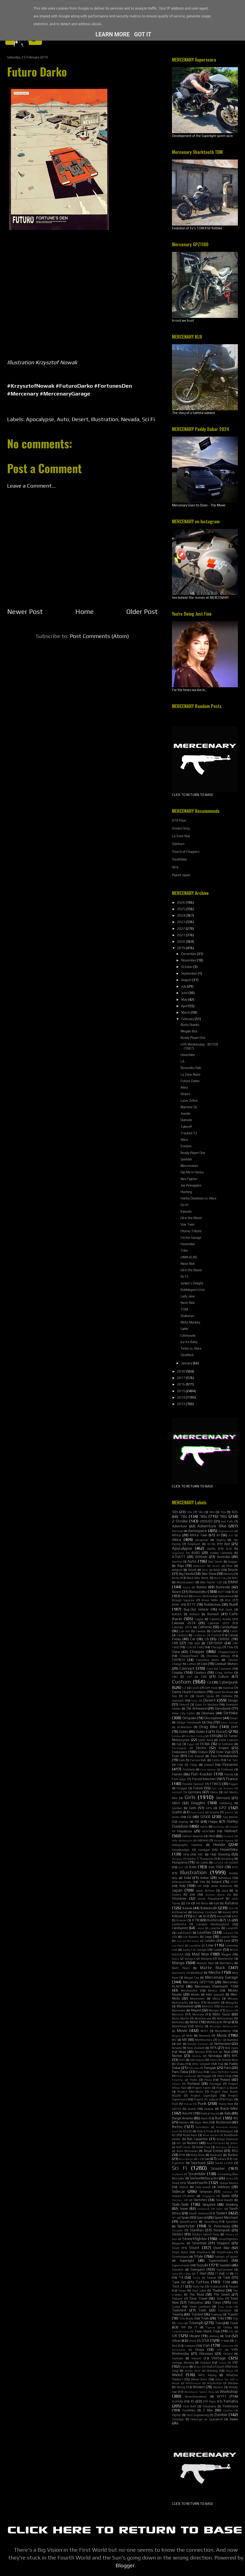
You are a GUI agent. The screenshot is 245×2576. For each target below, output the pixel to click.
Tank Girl (179, 2282)
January (187, 1363)
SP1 (174, 2217)
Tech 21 (178, 2286)
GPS (209, 1808)
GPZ (223, 1807)
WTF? (221, 2396)
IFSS (235, 1867)
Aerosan (177, 1531)
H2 (197, 1821)
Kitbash (177, 1916)
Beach (216, 1566)
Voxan (223, 2362)
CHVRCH (178, 1660)
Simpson (206, 2191)
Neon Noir (187, 1263)
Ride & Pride (205, 2131)
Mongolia (232, 2002)
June (184, 993)
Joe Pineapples (191, 1185)
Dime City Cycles (183, 1713)
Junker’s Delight (191, 1283)
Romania (221, 2147)
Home (84, 611)
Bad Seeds (215, 1561)
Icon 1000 (216, 1867)
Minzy (216, 1998)
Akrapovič (201, 1540)
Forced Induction (204, 1779)
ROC (179, 2143)
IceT (181, 1867)
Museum (204, 2035)
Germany (194, 1792)
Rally (227, 2113)
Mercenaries (189, 1166)
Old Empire (197, 2060)
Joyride (185, 1113)
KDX (231, 1908)
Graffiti (177, 1812)
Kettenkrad (179, 1912)
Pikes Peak (224, 2076)
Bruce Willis (210, 1600)
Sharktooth (197, 2182)
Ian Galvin (202, 1862)
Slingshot (209, 2204)
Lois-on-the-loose (188, 1940)
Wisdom (199, 2387)
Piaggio (207, 2076)
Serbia (230, 2178)
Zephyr (176, 2415)
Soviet (221, 2213)
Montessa (227, 2006)
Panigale (210, 2068)
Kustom (213, 1920)
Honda (219, 1844)
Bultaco (195, 1614)
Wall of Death (215, 2366)
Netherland (222, 2044)
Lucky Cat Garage (194, 1949)
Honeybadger (181, 1849)
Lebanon (228, 1932)
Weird (177, 2374)
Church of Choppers (186, 851)
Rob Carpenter (197, 2139)
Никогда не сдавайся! (207, 2419)
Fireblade (189, 1769)
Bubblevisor (212, 1604)
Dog (209, 1722)
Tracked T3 (188, 1133)
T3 (236, 2273)
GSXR (205, 1816)
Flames (177, 1774)
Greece (229, 1812)
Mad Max (200, 1954)
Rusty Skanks (189, 1025)
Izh (199, 1886)
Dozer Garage (229, 1722)
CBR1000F (215, 1643)
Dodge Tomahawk (189, 1722)
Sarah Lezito (224, 2163)
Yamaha (230, 2401)
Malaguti (190, 1958)
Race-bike (229, 2108)
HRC (200, 1854)
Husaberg (226, 1858)
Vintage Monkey (183, 2362)
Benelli (192, 1570)
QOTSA (176, 2108)
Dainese (228, 1688)
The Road (196, 2294)
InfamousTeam (181, 1882)
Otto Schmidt (201, 2064)
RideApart (227, 2131)
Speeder (186, 1159)
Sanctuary (198, 2163)
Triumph (196, 2322)
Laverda (215, 1928)
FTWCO (215, 1784)
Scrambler (197, 2173)
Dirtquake (189, 1718)
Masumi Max (205, 1963)
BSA (228, 1600)
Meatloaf (197, 1972)
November (189, 960)
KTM (195, 1920)
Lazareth (232, 1928)
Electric (201, 1748)
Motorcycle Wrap (218, 2022)
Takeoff (186, 1127)
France (232, 1778)
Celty (200, 1647)
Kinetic (227, 1912)
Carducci (182, 1635)
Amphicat (194, 1544)
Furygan (182, 1788)
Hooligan (204, 1849)
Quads (192, 2108)
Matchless (226, 1963)
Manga (178, 1962)
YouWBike (179, 859)
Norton (177, 2056)
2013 (181, 1404)
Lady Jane (187, 1296)
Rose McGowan (187, 2151)
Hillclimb (203, 1840)
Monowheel (185, 2006)
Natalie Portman (198, 2044)
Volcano (205, 2362)
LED (174, 1936)
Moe (197, 2002)
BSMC (176, 1604)
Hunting (186, 1192)
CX (209, 1682)
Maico (175, 1958)
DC (186, 1696)
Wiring (181, 2387)
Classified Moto (207, 1660)
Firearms (230, 1764)
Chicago (216, 1647)
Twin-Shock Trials (207, 2331)
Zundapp (178, 2419)
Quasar (209, 2108)
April (184, 1006)
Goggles (198, 1802)
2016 (181, 1384)
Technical (216, 2286)
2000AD (206, 1521)
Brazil (184, 1596)
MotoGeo (178, 2022)
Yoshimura (230, 2406)
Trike (221, 2318)
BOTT (221, 1592)
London (210, 1940)
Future (198, 1788)
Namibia (232, 2040)
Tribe (184, 1250)
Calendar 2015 (219, 1623)
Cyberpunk (187, 1335)
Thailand (218, 2290)
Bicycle (233, 1570)
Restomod (223, 2122)
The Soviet (222, 2294)
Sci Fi (148, 419)
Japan (177, 1890)
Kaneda (186, 1211)
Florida (228, 1774)
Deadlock (187, 1355)
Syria (175, 2273)
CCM (189, 1647)
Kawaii (187, 1908)
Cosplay (177, 1672)
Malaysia (206, 1958)
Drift (234, 1727)
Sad (207, 2159)
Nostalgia (215, 2056)
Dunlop (176, 1736)
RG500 (187, 2131)
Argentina (178, 1553)
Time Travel (198, 2298)
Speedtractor (189, 2221)
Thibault (177, 2298)
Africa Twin (198, 1535)
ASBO (195, 1553)
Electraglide (179, 1748)
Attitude (201, 1557)
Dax (174, 1696)
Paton (213, 2072)
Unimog (214, 2336)
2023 (181, 922)
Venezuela (178, 2349)
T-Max (187, 2273)
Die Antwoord (196, 1708)
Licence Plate (229, 1936)
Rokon (234, 2143)
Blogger (125, 2565)
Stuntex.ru (203, 2252)
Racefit (187, 2113)
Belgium (177, 1570)
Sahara (221, 2159)
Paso (199, 2072)
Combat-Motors (226, 1664)
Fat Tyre (232, 1760)
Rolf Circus (183, 2147)
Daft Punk (211, 1688)
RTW (182, 2155)
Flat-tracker (201, 1774)
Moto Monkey (190, 1322)
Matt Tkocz (181, 1968)
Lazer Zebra (189, 1100)
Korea (221, 1916)
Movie (182, 2030)
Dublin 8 (202, 1731)
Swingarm (197, 2269)
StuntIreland (180, 2256)
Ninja (182, 2052)
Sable (184, 1329)
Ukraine (194, 2336)
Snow (184, 2208)
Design (233, 1700)
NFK (175, 867)
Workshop (229, 2391)
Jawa (224, 1890)
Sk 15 (184, 1276)
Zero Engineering (197, 2415)
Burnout (213, 1614)
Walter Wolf (192, 2370)
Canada (201, 1631)
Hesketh (228, 1836)
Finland (209, 1764)
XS (192, 2401)
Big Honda (186, 1574)
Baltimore (199, 1566)
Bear (230, 1566)
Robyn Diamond (227, 2139)
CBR (175, 1643)
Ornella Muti (230, 2060)
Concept (187, 1668)
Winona (233, 2383)
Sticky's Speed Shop (206, 2234)
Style (198, 2256)
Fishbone (227, 1769)
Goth (192, 1808)
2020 (181, 941)
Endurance (179, 1752)
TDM (184, 1309)
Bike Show (209, 1574)
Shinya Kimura (228, 2183)
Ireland (216, 1882)
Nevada (130, 419)
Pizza (208, 2079)
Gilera (214, 1792)
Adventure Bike (211, 1526)
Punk (202, 2103)
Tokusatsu (195, 2302)
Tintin (220, 2298)
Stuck (176, 2248)
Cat (192, 1639)
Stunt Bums (180, 2252)
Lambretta (179, 1924)
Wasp (229, 2370)
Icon (192, 1866)
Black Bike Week (197, 1578)
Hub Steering (220, 1854)
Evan (175, 1756)
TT (195, 2327)
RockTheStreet (216, 2143)
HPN (186, 1854)
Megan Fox (191, 1977)
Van (206, 2345)
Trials (205, 2318)
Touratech (224, 2310)
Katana (231, 1903)
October (187, 967)
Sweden (225, 2265)
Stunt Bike (221, 2248)
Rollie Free (203, 2147)
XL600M (177, 2401)
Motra (199, 2026)
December (189, 954)
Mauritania (178, 1972)
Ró (174, 2135)
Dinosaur (207, 1713)
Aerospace (197, 1530)
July (184, 986)
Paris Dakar (180, 2072)
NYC (235, 2056)
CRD (175, 1676)
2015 (181, 1391)
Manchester (225, 1958)
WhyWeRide (214, 2383)
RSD (235, 2151)
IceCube (218, 1862)
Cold (204, 1664)
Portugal (215, 2083)
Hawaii (233, 1826)
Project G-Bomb (227, 2087)
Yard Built (189, 2406)
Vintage (218, 2358)
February (188, 1019)
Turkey (227, 2327)
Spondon (232, 2221)
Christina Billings (218, 1656)
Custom (181, 1682)
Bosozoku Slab (190, 1068)
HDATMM (208, 1831)
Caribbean (199, 1635)
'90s (223, 1516)
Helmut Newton (192, 1836)
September (189, 973)
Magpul (226, 1954)
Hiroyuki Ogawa (224, 1840)
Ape (227, 1544)
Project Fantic (201, 2087)
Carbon (217, 1631)
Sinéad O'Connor (183, 2196)
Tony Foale (225, 2306)
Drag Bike (208, 1726)
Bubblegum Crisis (192, 1290)
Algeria (221, 1540)
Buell (233, 1604)
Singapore (208, 2196)
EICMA (205, 1744)
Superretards (181, 2265)
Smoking (232, 2204)
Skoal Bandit (224, 2200)
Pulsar (188, 2104)
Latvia (200, 1928)
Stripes (185, 1094)
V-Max (225, 2340)
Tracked (197, 2314)
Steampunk (221, 2230)
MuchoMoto (223, 2031)
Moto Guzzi (221, 2014)
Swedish (177, 2269)
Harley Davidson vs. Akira (198, 1198)
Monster (207, 2006)
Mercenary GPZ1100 (198, 1982)
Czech (195, 1688)
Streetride (199, 2243)
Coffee (191, 1664)
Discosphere (213, 1718)
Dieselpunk (223, 1708)
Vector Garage (190, 1237)
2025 (181, 909)
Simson (227, 2191)
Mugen (176, 2035)
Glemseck (223, 1798)
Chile (230, 1647)
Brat (234, 1592)
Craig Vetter (224, 1672)
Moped (196, 2010)
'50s (223, 1512)
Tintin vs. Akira (190, 1348)
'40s (212, 1512)
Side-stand (202, 2187)
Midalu (195, 1994)
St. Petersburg (219, 2226)
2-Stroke (180, 1521)
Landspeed (180, 1928)
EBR (213, 1736)
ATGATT (178, 1557)
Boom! (177, 1592)
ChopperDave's (228, 1652)
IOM (202, 1882)
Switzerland (224, 2269)
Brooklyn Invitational (219, 1596)
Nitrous (200, 2052)
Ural (228, 2336)
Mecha (214, 1972)
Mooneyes (179, 2010)
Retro (177, 2126)
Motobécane (203, 2018)
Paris (227, 2068)
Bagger (233, 1561)
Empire (223, 1748)
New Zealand (195, 2048)
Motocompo (225, 2018)
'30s (201, 1512)
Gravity (214, 1812)
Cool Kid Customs (219, 1668)
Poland (225, 2079)
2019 (181, 948)
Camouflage (229, 1627)
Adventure (179, 1526)
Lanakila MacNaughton (213, 1924)
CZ (184, 1688)
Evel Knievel (196, 1756)
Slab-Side (180, 2204)
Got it (142, 34)
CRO (189, 1676)
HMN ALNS (188, 1257)
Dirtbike (230, 1712)
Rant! (204, 2118)
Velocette (227, 2345)
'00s (175, 1512)
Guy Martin (230, 1817)
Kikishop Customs (205, 1912)
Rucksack (216, 2155)
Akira (184, 1087)
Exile (182, 1760)
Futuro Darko (190, 1081)
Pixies (194, 2079)
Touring (177, 2314)
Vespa (199, 2349)
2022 (181, 928)
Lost (227, 1940)
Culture (223, 1676)
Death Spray (205, 1696)
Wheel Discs (199, 2379)
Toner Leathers (199, 2306)
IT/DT (234, 1882)
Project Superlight (204, 2095)
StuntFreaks (224, 2252)
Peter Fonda (230, 2072)
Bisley (176, 1578)
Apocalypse (40, 419)
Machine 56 (188, 1107)
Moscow (198, 2014)
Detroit (184, 1704)
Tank (226, 2277)
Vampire (190, 2345)
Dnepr (234, 1718)
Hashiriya (219, 1826)
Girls (189, 1797)
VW (235, 2362)
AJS (231, 1535)
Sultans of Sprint (226, 2256)
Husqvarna (180, 1862)
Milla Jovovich (215, 1994)
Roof (235, 2147)
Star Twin (187, 1224)
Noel (227, 2052)
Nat (179, 2044)
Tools (202, 2310)
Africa (176, 1535)
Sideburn (178, 844)
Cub (203, 1676)
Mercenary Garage (221, 1977)
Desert (80, 419)
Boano (187, 1587)
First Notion (208, 1769)
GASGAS (177, 1792)
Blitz (235, 1578)
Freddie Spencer (193, 1784)
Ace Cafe (227, 1521)
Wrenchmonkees (196, 2396)
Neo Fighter (189, 1179)
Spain (185, 2217)
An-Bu (211, 1544)
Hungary (177, 1858)
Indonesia (224, 1878)
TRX (183, 2327)
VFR (219, 2349)
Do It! (184, 1205)
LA (182, 1061)
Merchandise (189, 1990)
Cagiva (199, 1619)
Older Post (142, 611)
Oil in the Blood (191, 1218)
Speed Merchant (226, 2217)
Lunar (218, 1949)
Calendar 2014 (184, 1623)
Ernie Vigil (223, 1752)
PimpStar (177, 2079)
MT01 (204, 2031)
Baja (180, 1566)
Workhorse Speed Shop (199, 2392)
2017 (181, 1378)
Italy (182, 1886)
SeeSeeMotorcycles (204, 2178)
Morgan (214, 2010)
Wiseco (218, 2387)
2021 (181, 935)
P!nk (220, 2064)
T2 (227, 2273)
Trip (235, 2318)
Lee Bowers (191, 1936)
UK (174, 2335)
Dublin (183, 1731)
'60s (234, 1512)
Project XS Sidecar (206, 2099)
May (184, 999)
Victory (228, 2353)
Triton (180, 2323)
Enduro (203, 1752)
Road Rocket (211, 2135)
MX (184, 2040)
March (186, 1012)
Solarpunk (203, 2208)
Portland (193, 2083)
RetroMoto (202, 2127)
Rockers (192, 2143)
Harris (204, 1826)
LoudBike (194, 1945)
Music (221, 2035)
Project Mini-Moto (190, 2091)
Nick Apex (231, 2048)
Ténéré (233, 2286)
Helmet (231, 1830)
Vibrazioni (206, 2353)
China (176, 1652)
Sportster (186, 2226)
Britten (197, 1596)
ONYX (213, 2060)
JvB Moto (202, 1903)
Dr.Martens (184, 1727)
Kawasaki (208, 1907)
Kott (235, 1916)
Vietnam (177, 2358)
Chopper (197, 1651)
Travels (232, 2314)
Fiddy (193, 1764)
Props (229, 2099)
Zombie (220, 2414)
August (186, 980)
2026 (181, 902)
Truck (234, 2323)
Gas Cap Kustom (222, 1788)
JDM (192, 1894)
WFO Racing (207, 2375)
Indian (204, 1878)
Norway (196, 2056)
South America (199, 2213)
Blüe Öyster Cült (211, 1582)
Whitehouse (193, 2383)
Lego (208, 1936)
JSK (188, 1903)
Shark (176, 2183)
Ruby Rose (198, 2155)
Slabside (186, 1120)
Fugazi (233, 1784)
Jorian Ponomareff (211, 1898)
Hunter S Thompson (200, 1858)
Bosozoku (198, 1591)
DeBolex (227, 1696)
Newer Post (25, 611)
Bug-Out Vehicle (196, 1609)
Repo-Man (201, 2122)
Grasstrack (197, 1812)
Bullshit (177, 1614)
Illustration (104, 419)
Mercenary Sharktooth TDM (216, 1986)
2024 (181, 915)
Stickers (177, 2234)
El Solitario (225, 1744)
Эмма (233, 2419)
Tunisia (210, 2327)
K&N (216, 1903)
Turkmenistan (180, 2331)
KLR (206, 1916)
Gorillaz (177, 1808)
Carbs (234, 1631)
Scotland (177, 2174)
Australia (223, 1557)
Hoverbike (187, 1055)
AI (218, 1535)
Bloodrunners (185, 1582)
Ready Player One (192, 1038)
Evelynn (186, 1146)
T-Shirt (201, 2273)
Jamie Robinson (222, 1886)
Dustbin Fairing (195, 1736)
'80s (203, 1516)
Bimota (229, 1574)
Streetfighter (194, 2238)
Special (202, 2217)
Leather (204, 1932)
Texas (182, 2290)
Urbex (192, 2340)
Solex (219, 2208)
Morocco (178, 2014)
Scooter (218, 2168)
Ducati (222, 1731)
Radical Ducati (209, 2113)
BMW (233, 1582)
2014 (181, 1397)
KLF (195, 1916)
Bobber (201, 1587)
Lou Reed (178, 1945)
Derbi (194, 1700)
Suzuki (202, 2265)
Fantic (216, 1760)
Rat (218, 2118)
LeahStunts (184, 1932)
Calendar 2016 (182, 1627)
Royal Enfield (213, 2151)
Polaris (176, 2083)
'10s (189, 1512)
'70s (183, 1516)
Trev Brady (186, 2318)
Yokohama (209, 2406)
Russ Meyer (186, 2159)
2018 (181, 1371)
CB (207, 1639)
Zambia (228, 2410)
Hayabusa (184, 1831)
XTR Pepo (179, 820)
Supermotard (218, 2260)
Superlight (187, 2260)
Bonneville (223, 1587)
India (187, 1878)
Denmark (178, 1700)
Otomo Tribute (191, 1231)
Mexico (212, 1990)
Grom (175, 1817)
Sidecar (178, 2191)
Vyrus (184, 2366)
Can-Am (184, 1631)
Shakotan (187, 1316)
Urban (176, 2340)
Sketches (200, 2200)
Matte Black (212, 1967)
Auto (63, 419)
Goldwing (225, 1803)
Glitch (176, 1803)
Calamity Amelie (220, 1619)
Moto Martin (180, 2018)
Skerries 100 (180, 2200)
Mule (189, 2035)
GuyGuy (183, 1821)
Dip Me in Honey (192, 1172)
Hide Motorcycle (182, 1840)
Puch (175, 2104)
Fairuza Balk (198, 1760)
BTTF (191, 1604)
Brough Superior (183, 1600)
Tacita (196, 2277)
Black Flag (220, 1578)
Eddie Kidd (205, 1740)
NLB (215, 2052)
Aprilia (211, 1548)
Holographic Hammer (187, 1845)
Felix (180, 1764)
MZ (220, 2040)
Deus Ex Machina (206, 1704)
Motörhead (179, 2026)
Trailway (216, 2314)
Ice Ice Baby (189, 1342)
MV (174, 2040)
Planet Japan (181, 875)
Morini (230, 2010)
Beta (205, 1570)
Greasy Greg (181, 828)
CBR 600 (194, 1643)
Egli (179, 1744)
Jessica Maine (215, 1894)
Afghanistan (226, 1531)
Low (209, 1945)
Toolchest (179, 2310)
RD (235, 2118)
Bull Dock (225, 1609)
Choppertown (189, 1656)
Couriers (200, 1672)
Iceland (233, 1862)
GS (189, 1817)
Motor (194, 2022)
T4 (181, 2277)
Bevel (217, 1570)
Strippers (223, 2243)
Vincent (196, 2358)
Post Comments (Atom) (99, 636)
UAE (231, 2331)
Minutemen (197, 1998)
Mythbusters (203, 2040)
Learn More (113, 34)
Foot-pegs (179, 1779)
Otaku (181, 2064)
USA (205, 2340)
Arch (229, 1548)
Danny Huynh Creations (189, 1692)
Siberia (183, 2187)
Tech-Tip (198, 2286)
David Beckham (224, 1692)
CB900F (224, 1639)
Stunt (194, 2247)
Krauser (181, 1920)
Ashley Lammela (221, 1553)
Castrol (216, 1635)
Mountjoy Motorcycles (224, 2026)
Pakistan (193, 2068)
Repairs (184, 2122)
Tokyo (216, 2302)
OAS (182, 2060)
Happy (213, 1821)
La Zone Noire (190, 1074)
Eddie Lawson (228, 1740)
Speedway (211, 2221)
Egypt (190, 1744)
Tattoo (202, 2282)
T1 (216, 2273)
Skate (226, 2196)
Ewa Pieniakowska (224, 1756)
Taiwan (211, 2277)
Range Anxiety (182, 2118)
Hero (212, 1836)
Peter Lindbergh (186, 2076)
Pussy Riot (226, 2104)
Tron (218, 2323)
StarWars (197, 2230)
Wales (198, 2366)
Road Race (190, 2135)
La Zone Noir (181, 836)
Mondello (214, 2002)
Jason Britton (205, 1890)
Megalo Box (188, 1031)
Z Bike (208, 2410)
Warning (212, 2370)
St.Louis (177, 2230)
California (205, 1627)
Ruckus (233, 2155)
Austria (177, 1561)
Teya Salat (199, 2290)
